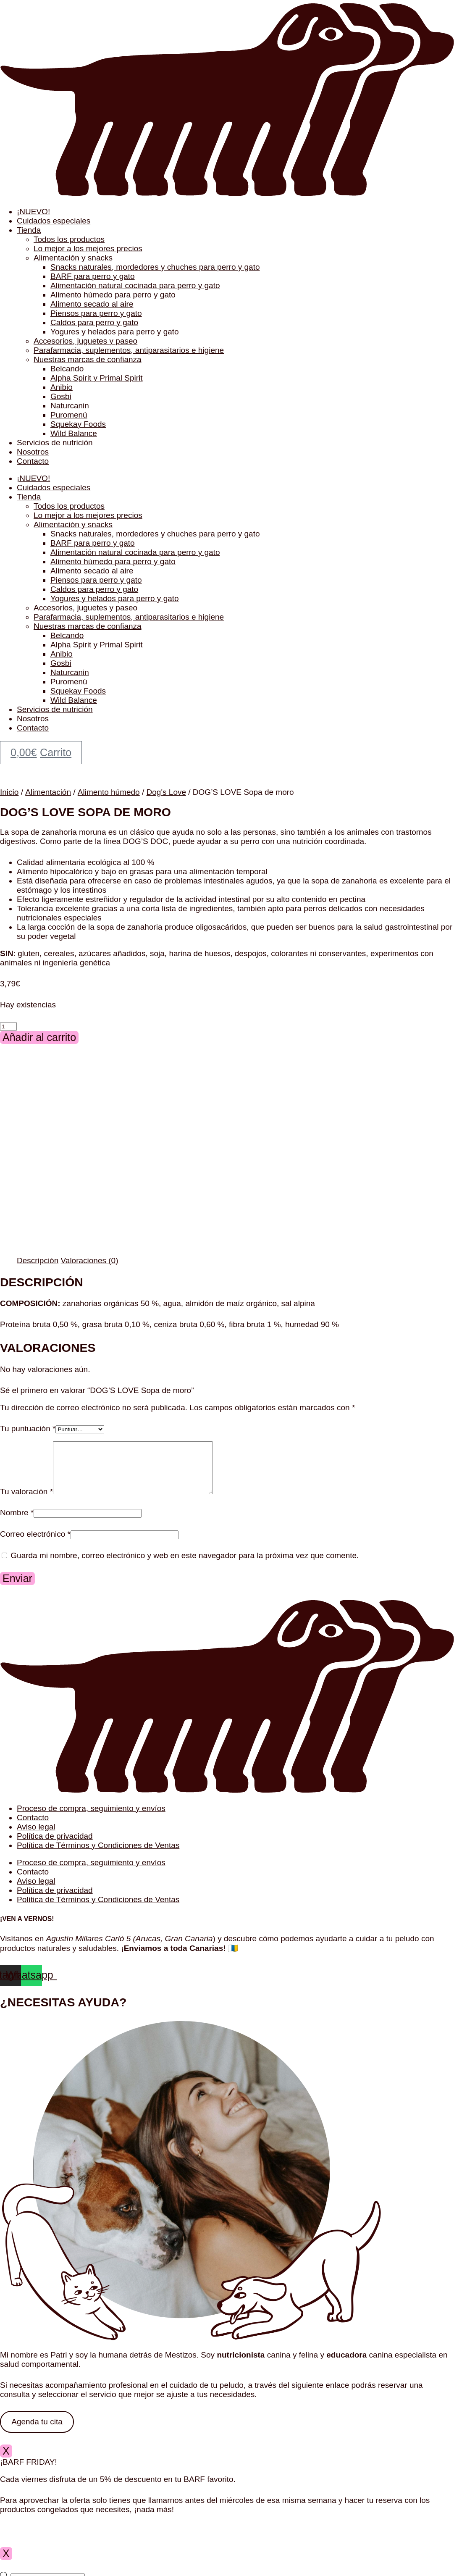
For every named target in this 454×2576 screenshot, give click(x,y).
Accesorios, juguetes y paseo (85, 340)
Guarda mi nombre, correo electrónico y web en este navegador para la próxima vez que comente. (184, 1565)
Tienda (29, 230)
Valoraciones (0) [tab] (89, 1260)
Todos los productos (69, 239)
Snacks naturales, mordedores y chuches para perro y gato (155, 267)
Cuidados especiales (53, 220)
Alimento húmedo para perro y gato (113, 294)
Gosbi (60, 396)
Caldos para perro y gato (94, 322)
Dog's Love (166, 792)
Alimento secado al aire (92, 304)
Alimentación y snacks (73, 257)
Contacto (33, 461)
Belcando (67, 368)
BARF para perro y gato (92, 276)
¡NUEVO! (33, 211)
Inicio (9, 792)
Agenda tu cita (36, 2431)
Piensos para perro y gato (96, 313)
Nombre (17, 1522)
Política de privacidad (55, 1846)
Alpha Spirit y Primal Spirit (96, 377)
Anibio (61, 387)
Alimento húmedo (109, 792)
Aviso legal (36, 1836)
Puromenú (68, 414)
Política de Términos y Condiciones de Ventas (98, 1855)
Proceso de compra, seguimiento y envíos (91, 1818)
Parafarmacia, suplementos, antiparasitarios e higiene (129, 350)
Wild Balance (73, 433)
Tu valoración (26, 1501)
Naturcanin (69, 405)
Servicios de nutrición (55, 442)
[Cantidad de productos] (8, 1026)
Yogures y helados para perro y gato (114, 331)
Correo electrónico (35, 1544)
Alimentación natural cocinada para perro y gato (135, 285)
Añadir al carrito (39, 1037)
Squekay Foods (78, 424)
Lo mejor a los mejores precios (88, 248)
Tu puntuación (27, 1428)
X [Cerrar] (6, 2461)
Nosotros (33, 451)
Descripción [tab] (37, 1260)
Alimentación (48, 792)
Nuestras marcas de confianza (88, 359)
